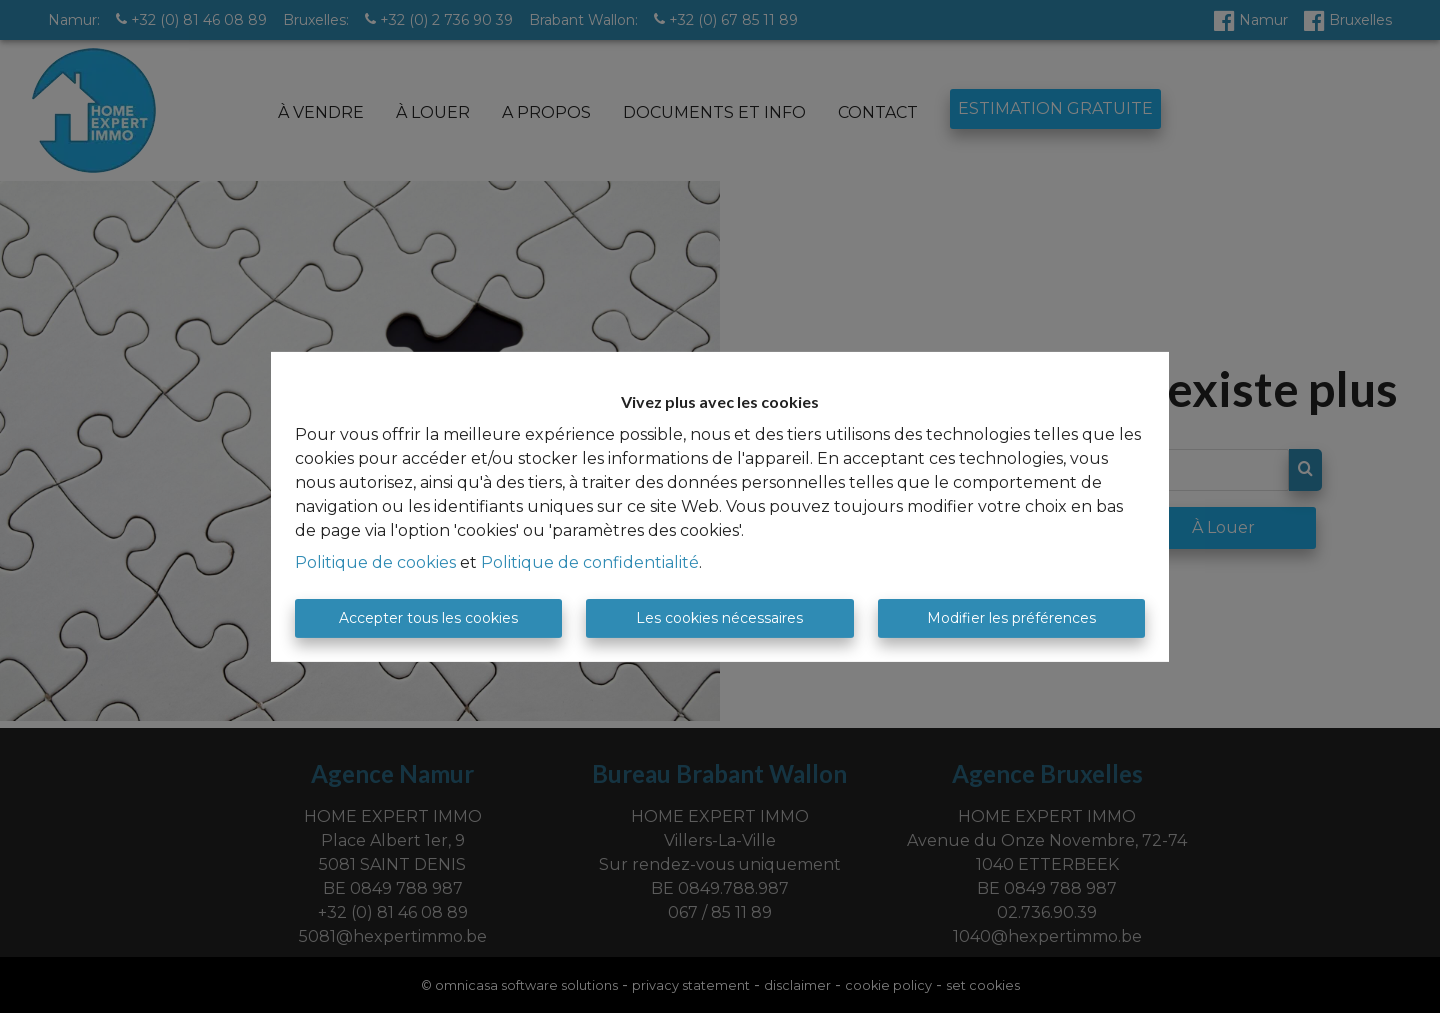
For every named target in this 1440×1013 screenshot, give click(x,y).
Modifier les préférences (1011, 618)
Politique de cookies (375, 562)
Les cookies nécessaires (719, 618)
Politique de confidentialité (590, 562)
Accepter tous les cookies (428, 618)
